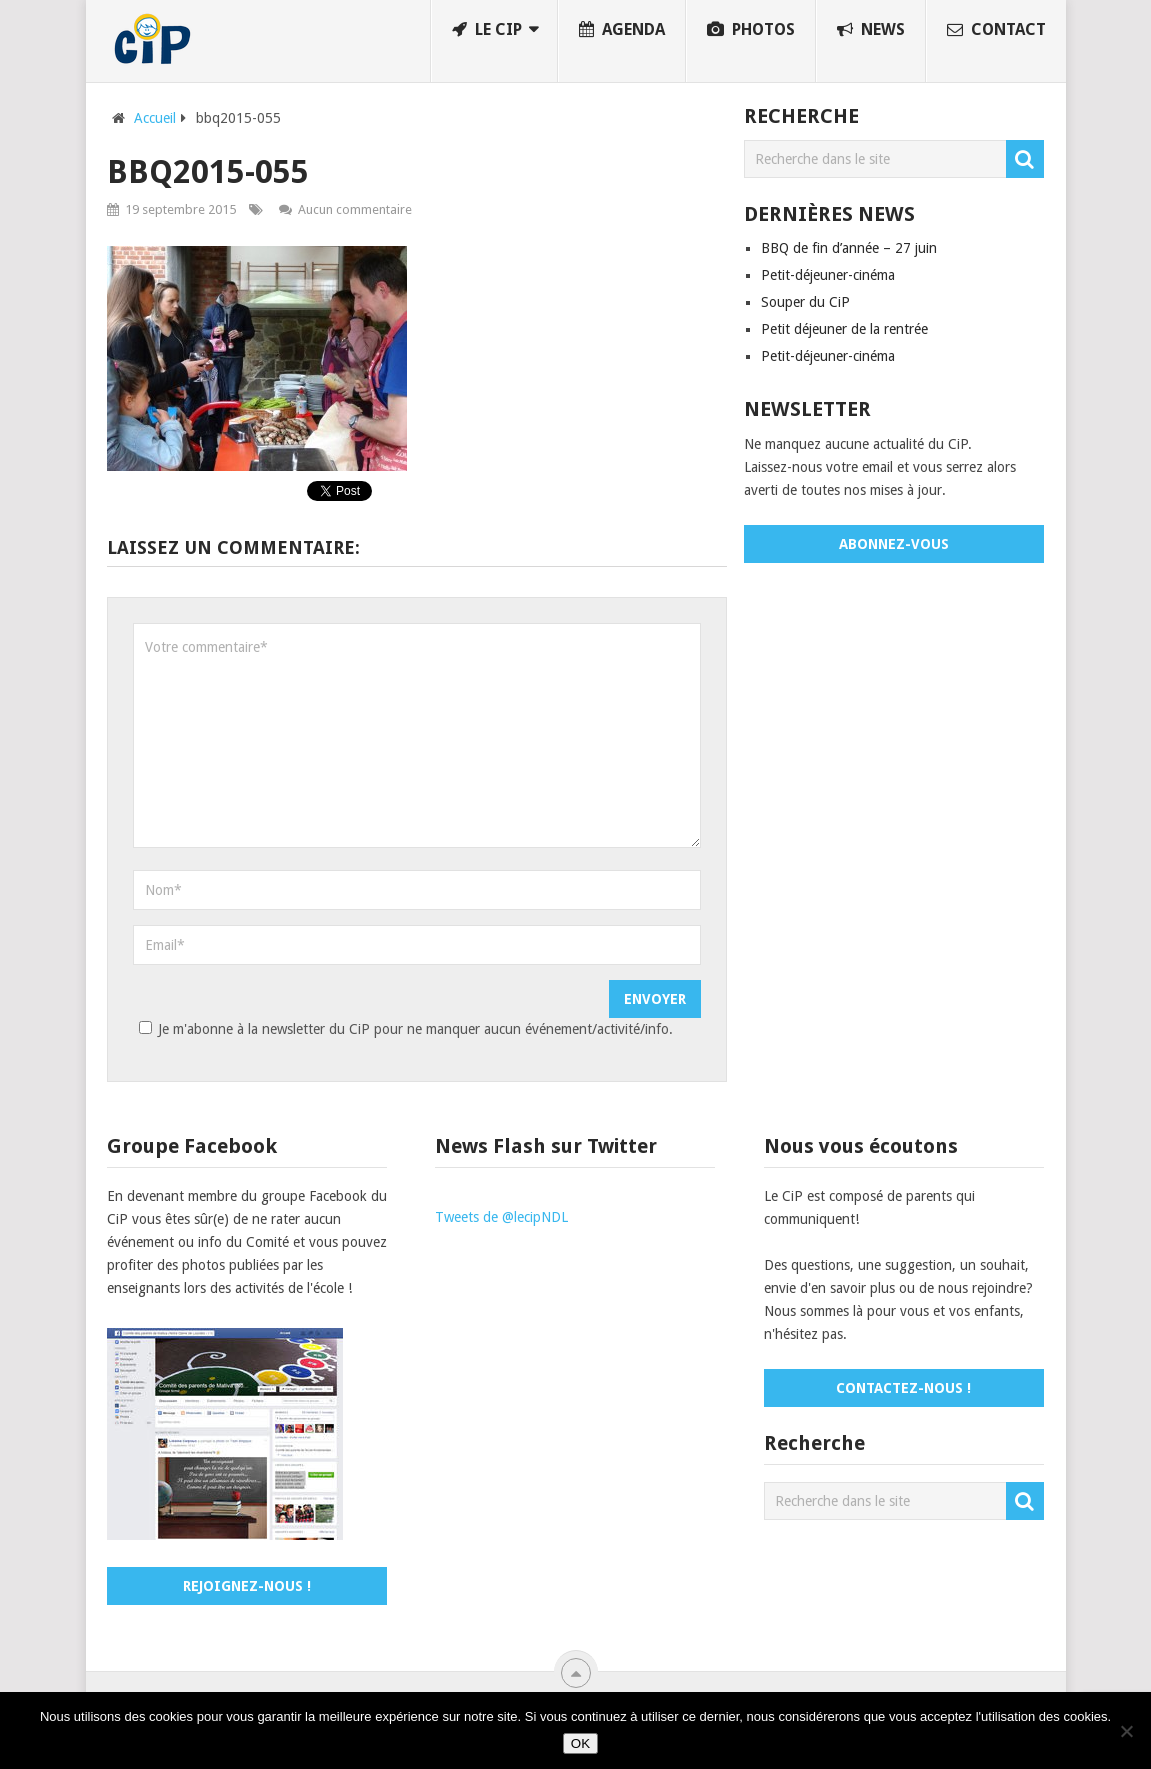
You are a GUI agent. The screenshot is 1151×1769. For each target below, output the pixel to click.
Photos (751, 29)
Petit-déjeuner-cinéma (828, 275)
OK (580, 1743)
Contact (996, 29)
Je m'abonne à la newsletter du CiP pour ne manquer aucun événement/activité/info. (403, 1029)
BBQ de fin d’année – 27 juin (849, 248)
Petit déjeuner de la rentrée (844, 329)
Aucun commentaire (355, 209)
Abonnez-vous (894, 544)
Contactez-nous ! (903, 1388)
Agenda (622, 29)
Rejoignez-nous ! (247, 1586)
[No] (1126, 1731)
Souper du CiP (805, 302)
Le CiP (487, 29)
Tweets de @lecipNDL (501, 1217)
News (871, 29)
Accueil (155, 118)
